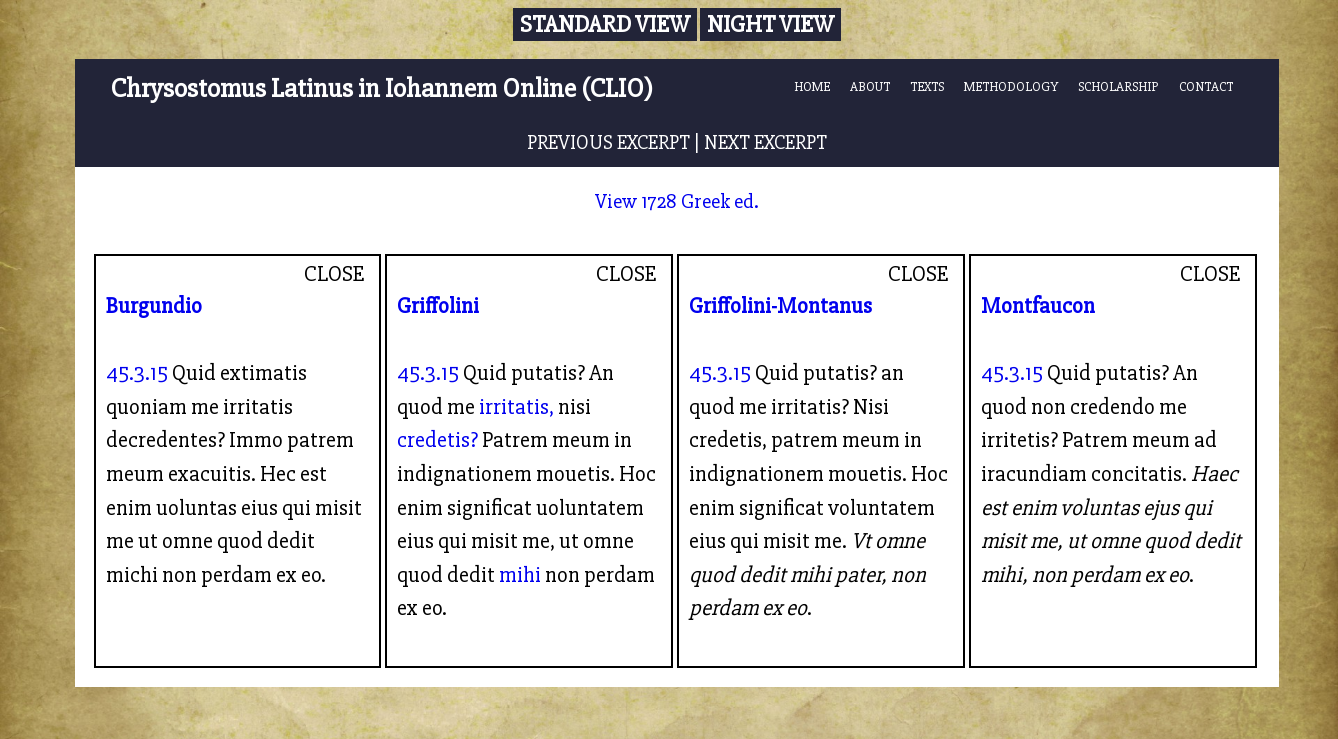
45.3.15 (137, 373)
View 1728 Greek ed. (677, 201)
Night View (770, 24)
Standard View (605, 24)
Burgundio (154, 306)
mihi (520, 575)
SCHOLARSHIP (1118, 87)
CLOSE (334, 274)
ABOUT (870, 87)
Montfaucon (1038, 306)
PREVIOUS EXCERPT (608, 142)
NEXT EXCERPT (765, 142)
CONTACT (1206, 87)
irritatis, (516, 407)
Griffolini (438, 306)
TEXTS (927, 87)
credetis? (437, 440)
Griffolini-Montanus (780, 306)
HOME (812, 87)
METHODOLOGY (1011, 87)
